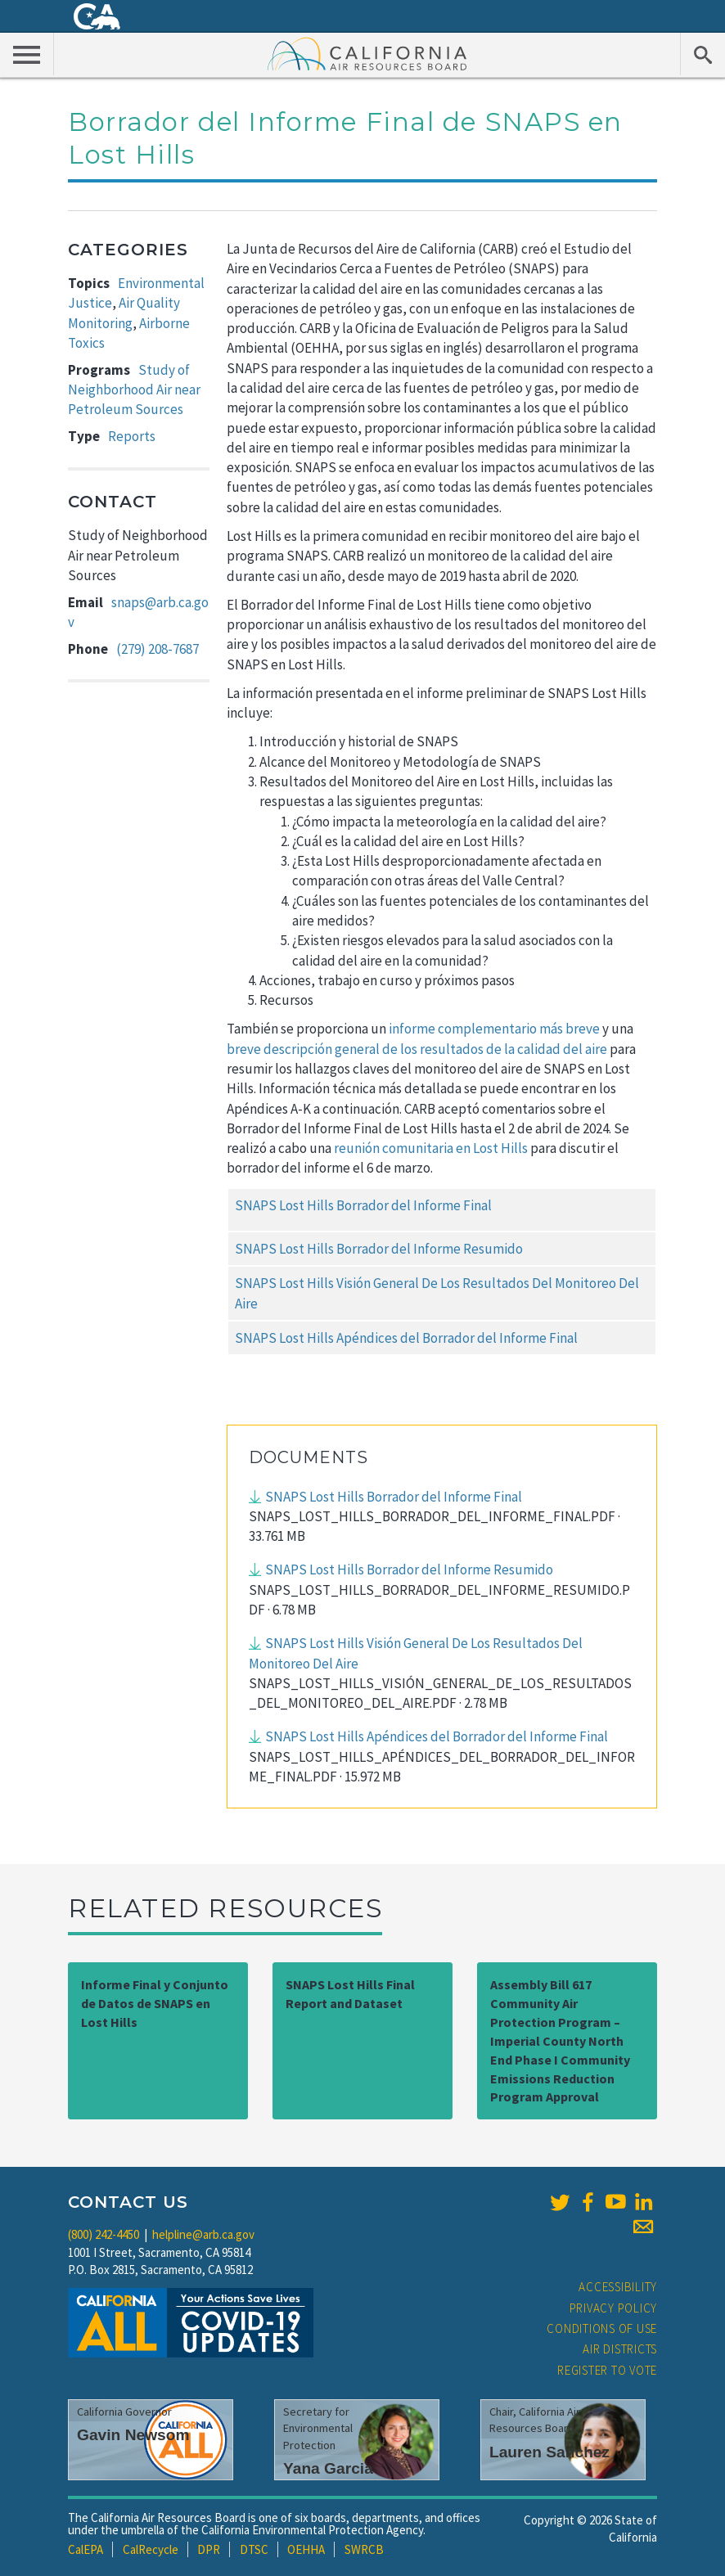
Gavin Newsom (133, 2434)
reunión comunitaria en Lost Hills (431, 1148)
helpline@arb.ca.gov (203, 2234)
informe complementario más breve (494, 1029)
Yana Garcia (328, 2468)
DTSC (254, 2549)
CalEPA (85, 2549)
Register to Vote (607, 2370)
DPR (208, 2549)
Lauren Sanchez (549, 2452)
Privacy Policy (614, 2308)
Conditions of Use (602, 2328)
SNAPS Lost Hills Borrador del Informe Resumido (379, 1249)
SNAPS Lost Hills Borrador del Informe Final (363, 1205)
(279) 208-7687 (157, 649)
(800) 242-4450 (103, 2234)
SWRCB (364, 2549)
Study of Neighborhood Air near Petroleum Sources (134, 390)
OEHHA (306, 2549)
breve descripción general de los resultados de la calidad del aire (417, 1049)
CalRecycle (150, 2549)
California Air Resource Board (367, 53)
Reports (131, 436)
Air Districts (620, 2349)
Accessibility (618, 2287)
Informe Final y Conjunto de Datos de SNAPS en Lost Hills (154, 2003)
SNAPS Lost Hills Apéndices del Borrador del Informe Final (406, 1338)
